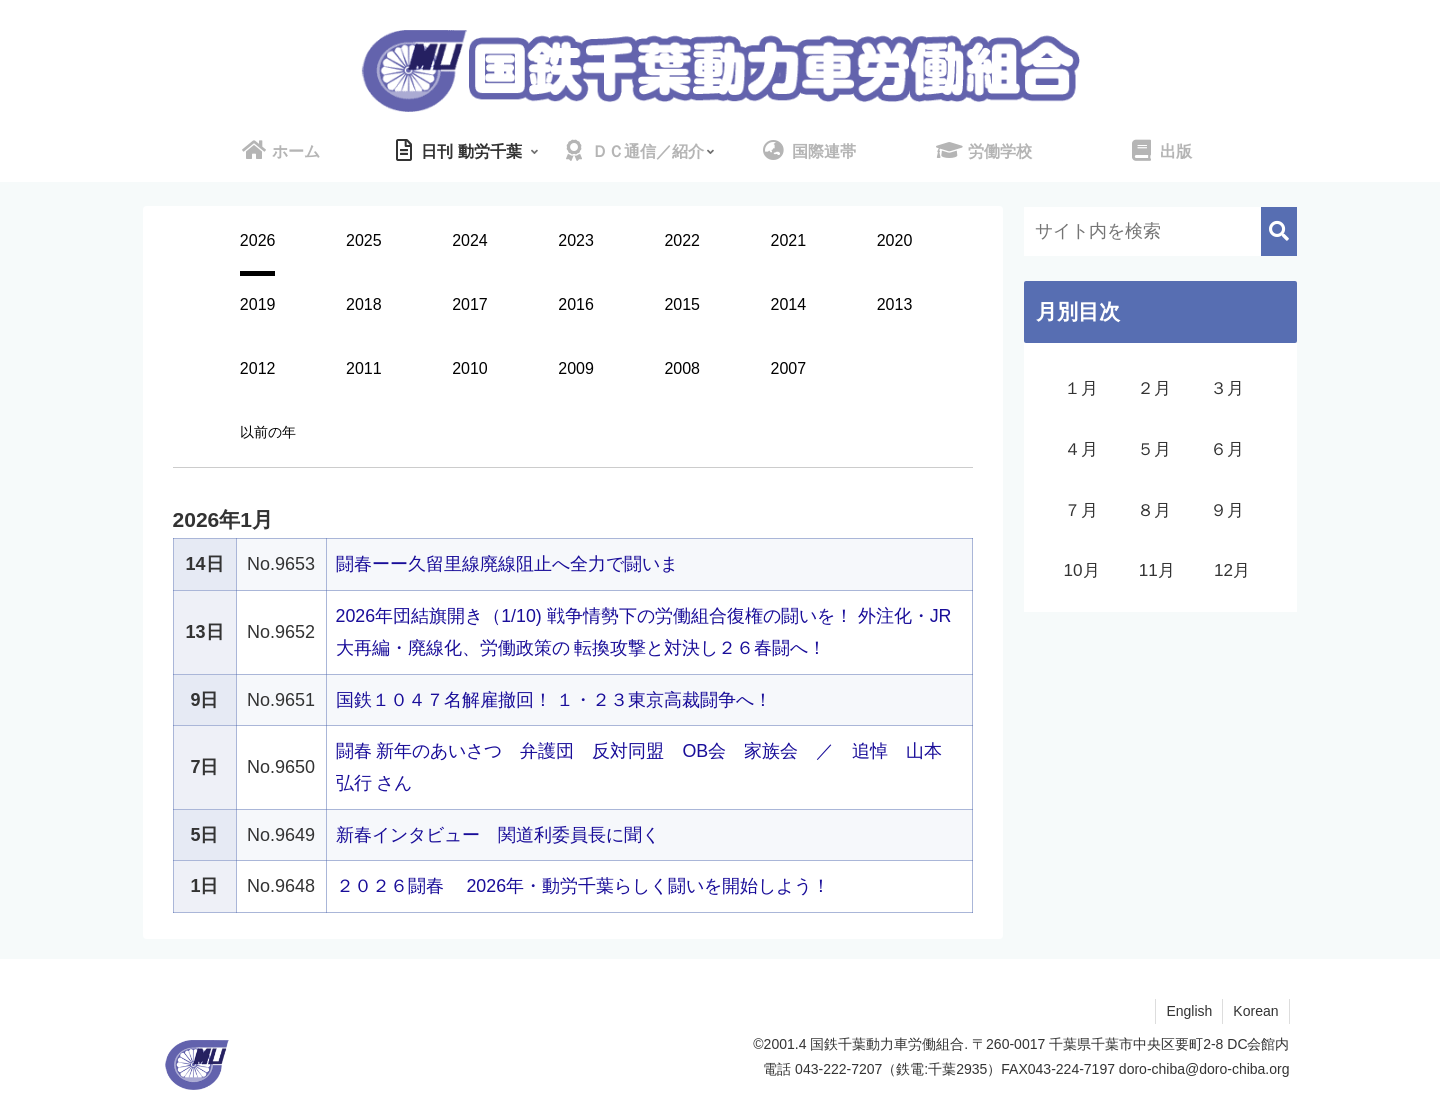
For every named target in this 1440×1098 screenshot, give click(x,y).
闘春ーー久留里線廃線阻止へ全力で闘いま (507, 564)
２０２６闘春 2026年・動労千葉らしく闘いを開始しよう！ (583, 886)
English (1189, 1011)
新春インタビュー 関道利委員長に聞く (498, 835)
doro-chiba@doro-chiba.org (1204, 1069)
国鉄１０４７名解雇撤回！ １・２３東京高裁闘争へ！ (554, 700)
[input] (1160, 231)
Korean (1255, 1011)
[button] (1279, 231)
